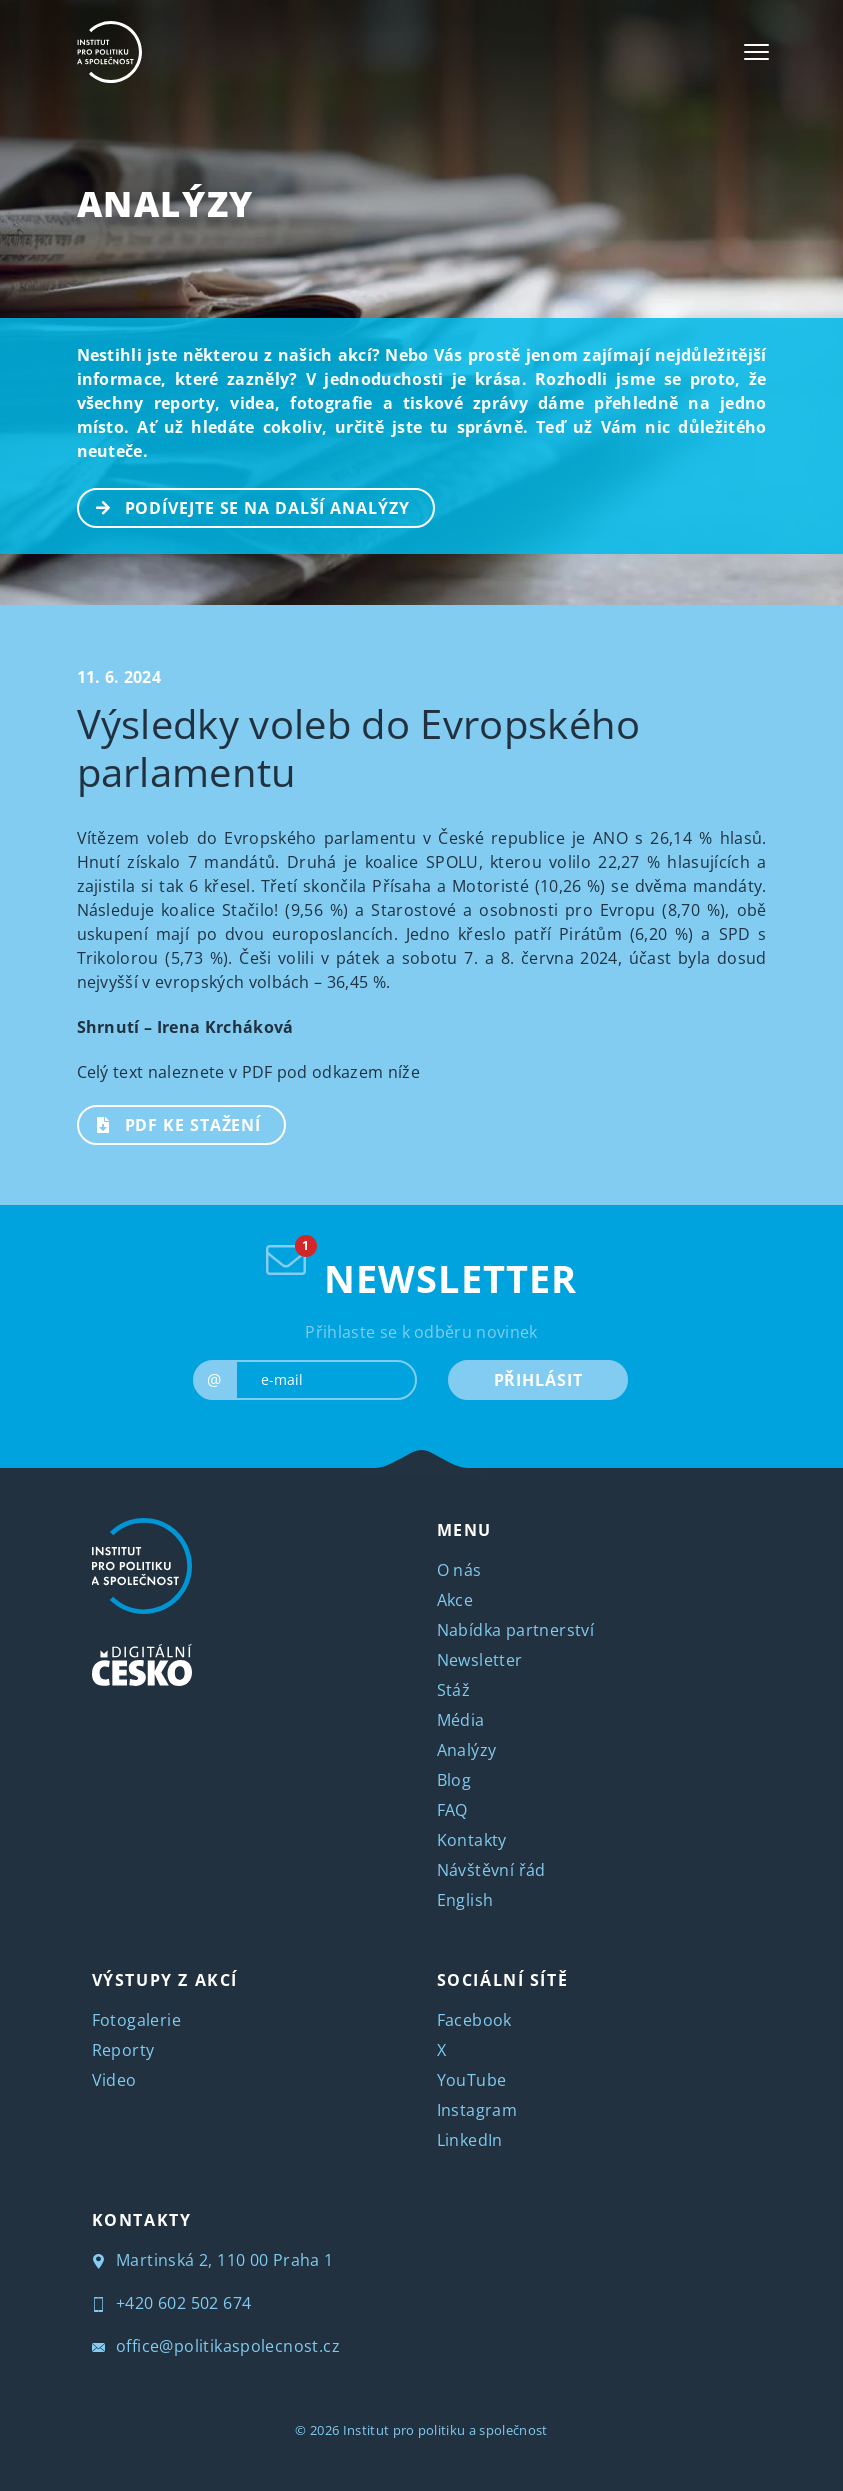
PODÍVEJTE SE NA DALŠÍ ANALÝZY (244, 506)
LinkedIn (470, 2140)
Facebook (474, 2020)
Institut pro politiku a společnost (445, 2430)
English (465, 1900)
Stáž (454, 1690)
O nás (459, 1570)
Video (114, 2080)
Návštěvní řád (491, 1870)
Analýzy (165, 203)
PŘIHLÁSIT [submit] (538, 1380)
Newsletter (480, 1660)
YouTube (472, 2080)
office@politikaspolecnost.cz (216, 2346)
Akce (455, 1600)
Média (461, 1720)
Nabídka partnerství (516, 1630)
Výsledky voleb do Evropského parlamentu (359, 747)
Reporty (123, 2050)
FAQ (452, 1810)
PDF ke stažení (170, 1123)
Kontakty (472, 1840)
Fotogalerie (136, 2020)
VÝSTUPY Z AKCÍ (165, 1980)
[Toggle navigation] (756, 52)
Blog (454, 1780)
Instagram (477, 2110)
